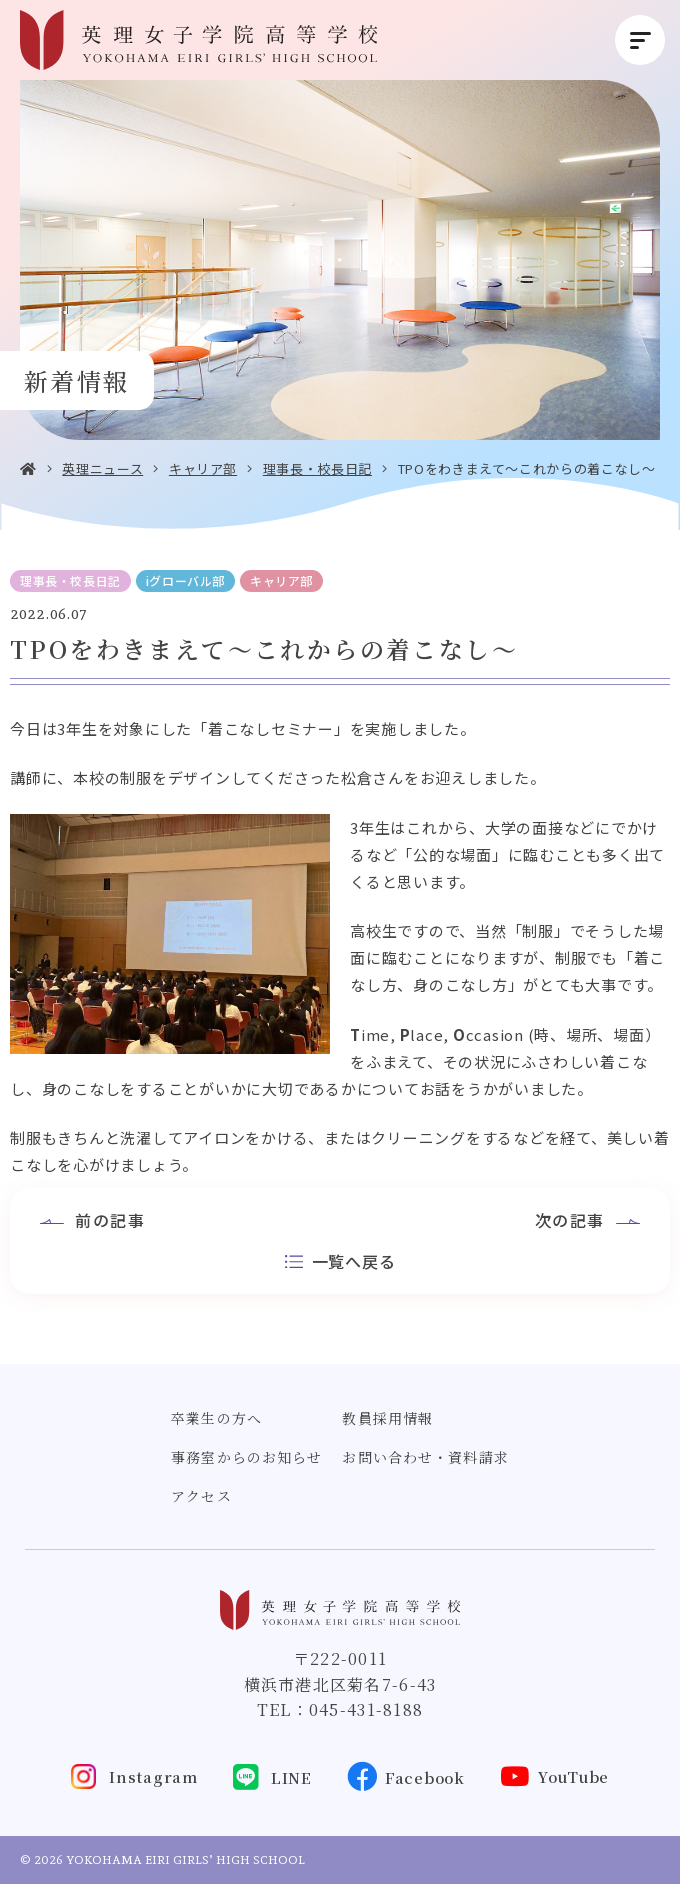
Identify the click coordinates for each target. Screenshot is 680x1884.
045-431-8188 (366, 1709)
